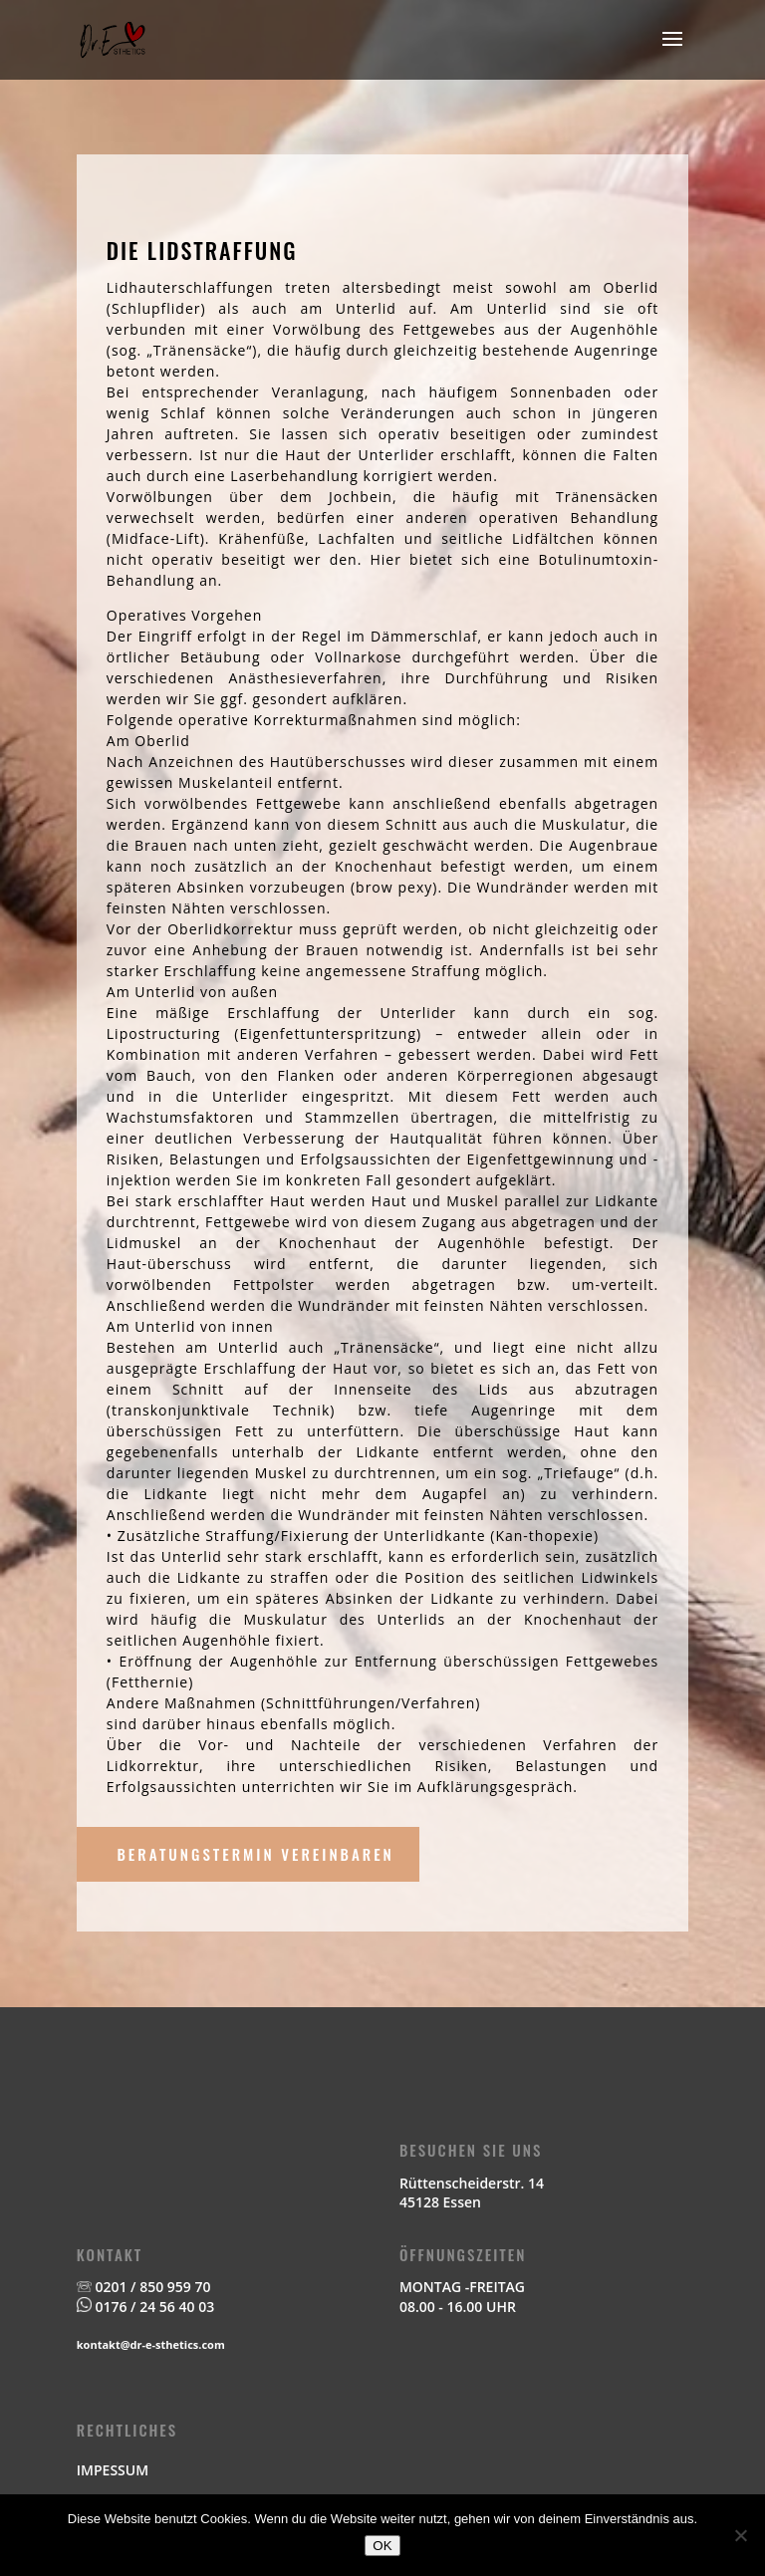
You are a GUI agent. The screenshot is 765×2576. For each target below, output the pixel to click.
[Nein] (740, 2535)
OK (382, 2545)
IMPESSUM (112, 2469)
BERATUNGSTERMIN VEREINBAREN (256, 1854)
